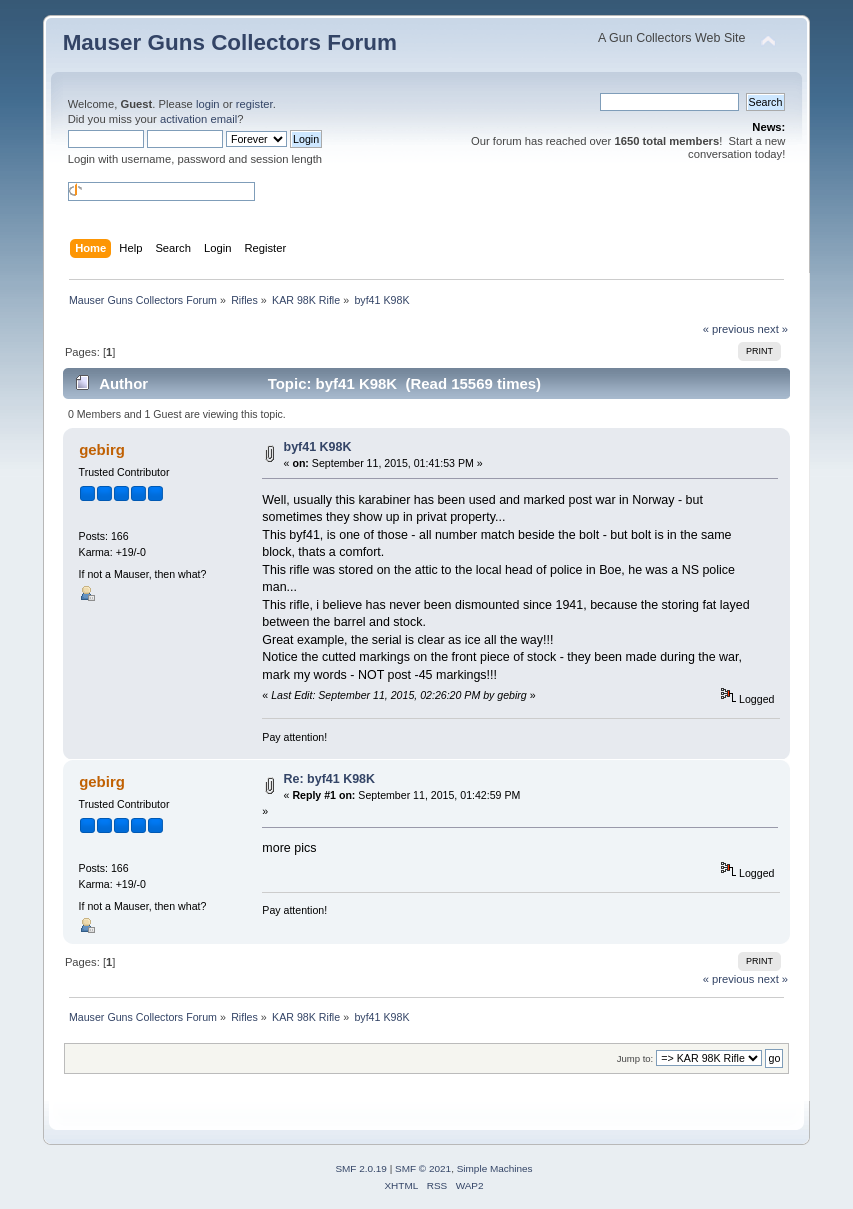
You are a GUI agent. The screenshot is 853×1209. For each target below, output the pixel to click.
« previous (729, 329)
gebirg (102, 449)
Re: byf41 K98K (329, 779)
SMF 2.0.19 (361, 1168)
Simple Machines (495, 1168)
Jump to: (635, 1058)
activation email (198, 119)
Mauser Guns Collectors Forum (230, 42)
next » (773, 329)
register (254, 104)
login (208, 104)
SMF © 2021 (423, 1168)
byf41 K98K (318, 447)
